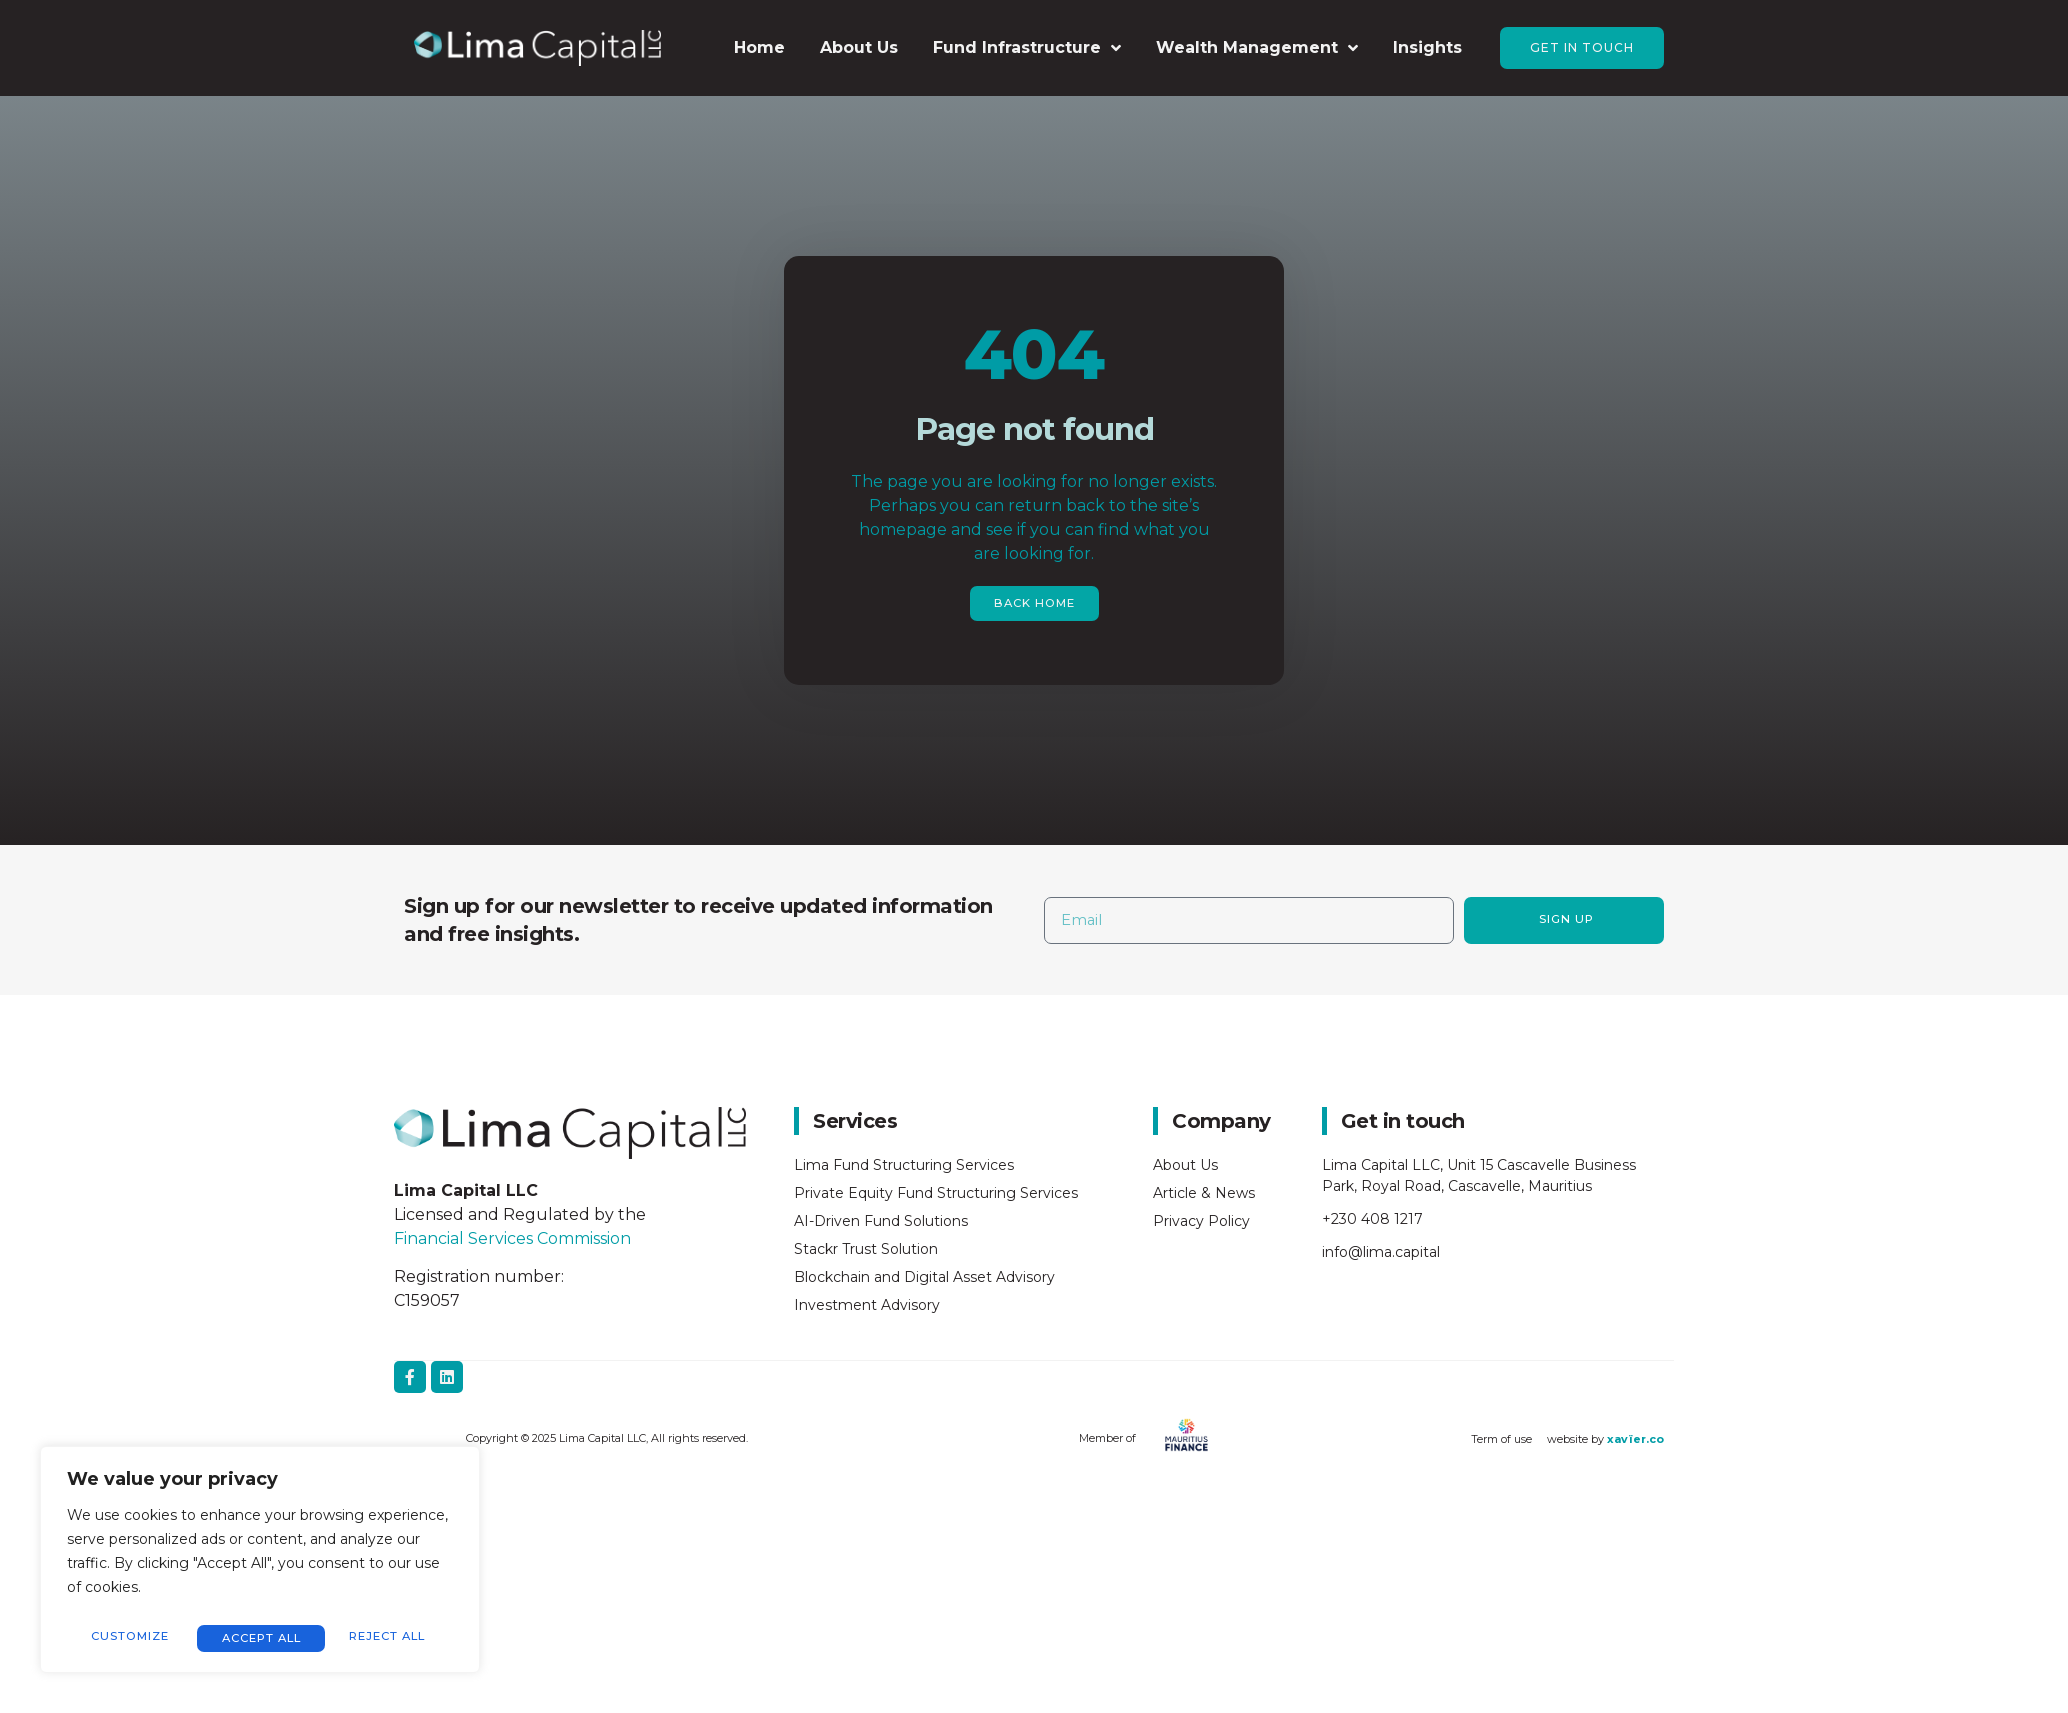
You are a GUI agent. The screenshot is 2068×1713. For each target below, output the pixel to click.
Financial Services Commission (514, 1239)
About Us (859, 47)
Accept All (390, 1637)
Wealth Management (1257, 48)
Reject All (258, 1637)
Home (759, 47)
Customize (128, 1637)
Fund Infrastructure (1027, 48)
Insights (1427, 47)
